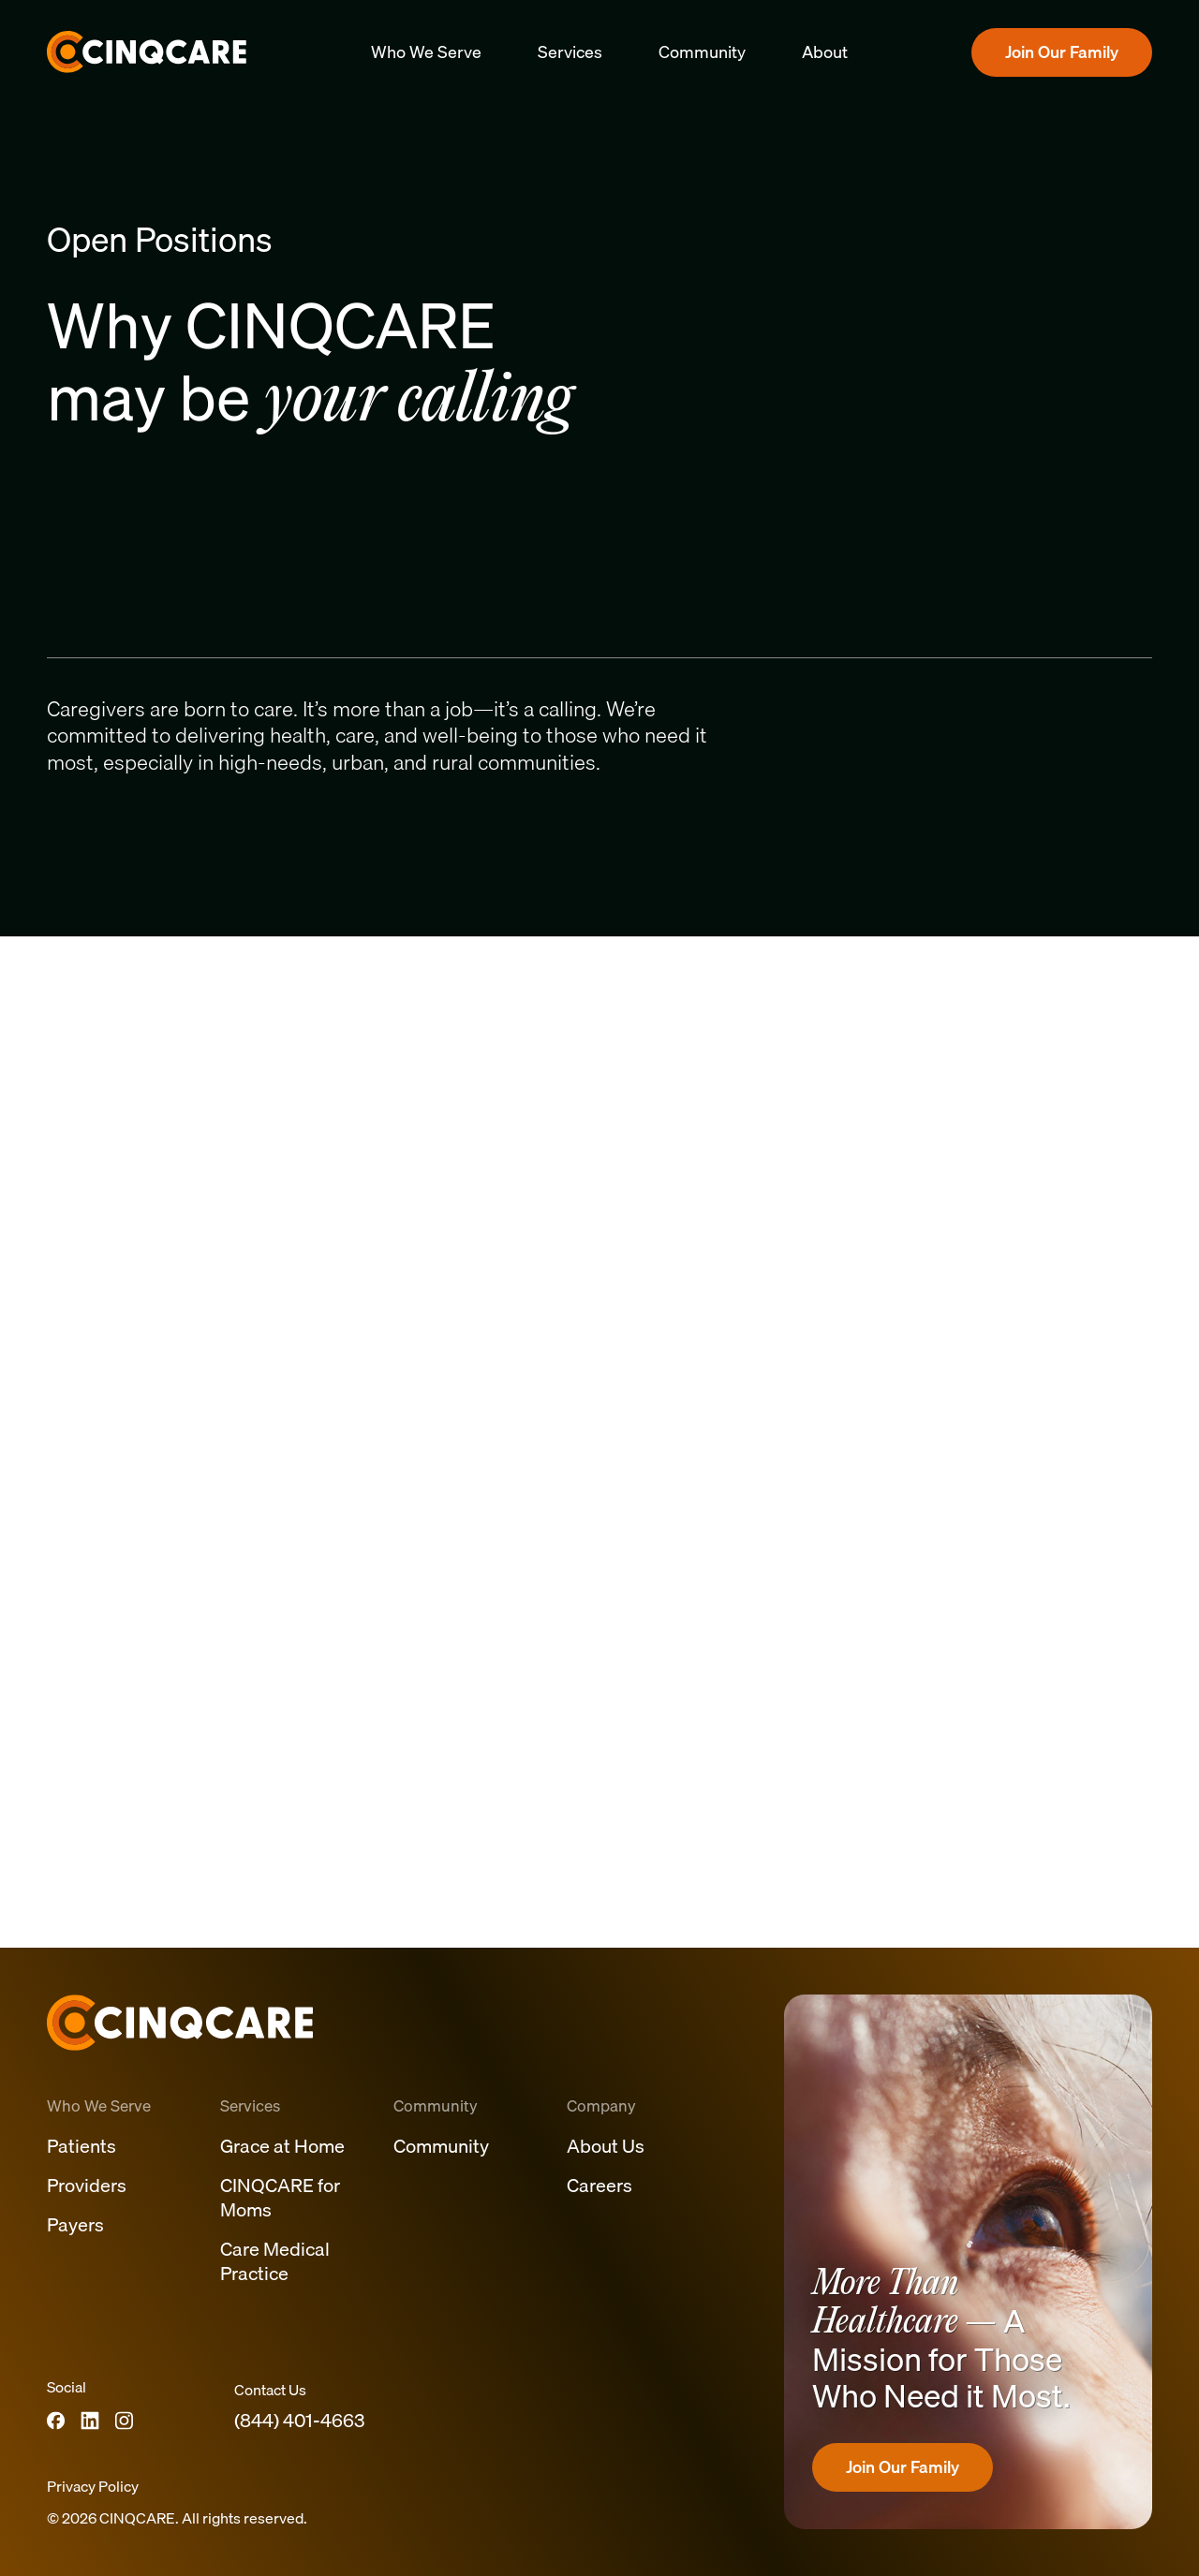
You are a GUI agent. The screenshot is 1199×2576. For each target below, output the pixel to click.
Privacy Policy (93, 2486)
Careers (599, 2185)
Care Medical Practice (275, 2261)
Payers (75, 2224)
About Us (605, 2145)
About (825, 52)
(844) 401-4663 (299, 2421)
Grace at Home (282, 2145)
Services (570, 52)
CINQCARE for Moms (280, 2197)
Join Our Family (1061, 52)
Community (702, 52)
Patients (81, 2145)
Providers (86, 2185)
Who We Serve (426, 52)
